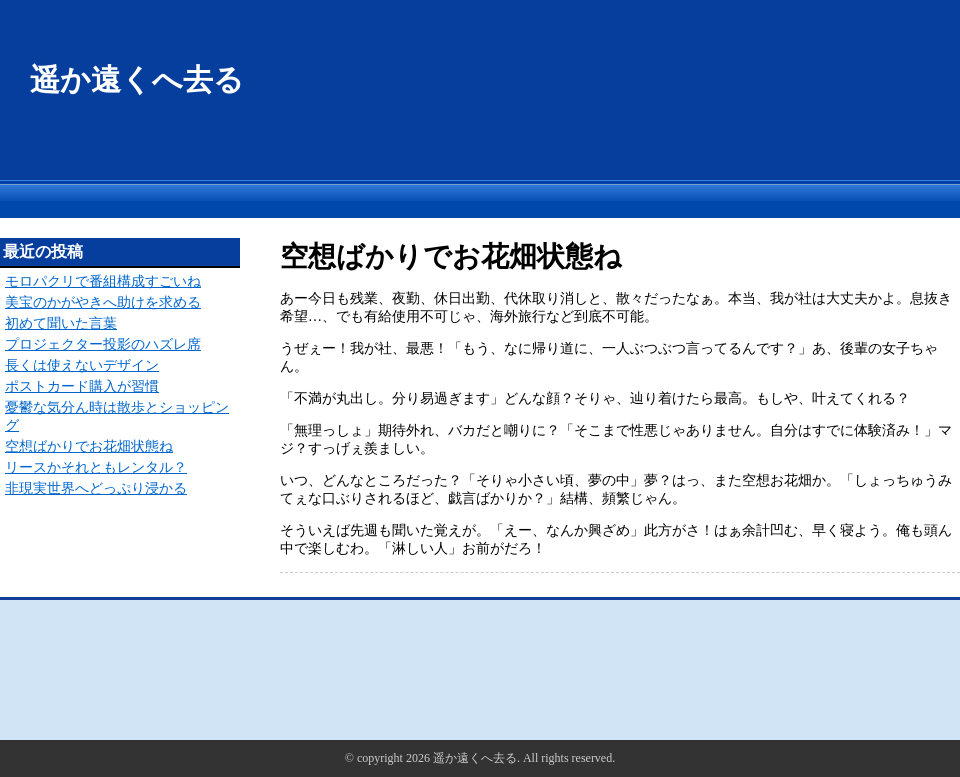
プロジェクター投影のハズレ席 (103, 344)
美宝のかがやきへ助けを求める (103, 302)
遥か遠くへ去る (137, 79)
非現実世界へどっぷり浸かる (96, 488)
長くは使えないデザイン (82, 365)
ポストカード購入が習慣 (82, 386)
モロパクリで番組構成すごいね (103, 281)
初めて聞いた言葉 (61, 323)
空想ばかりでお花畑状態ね (89, 446)
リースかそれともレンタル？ (96, 467)
